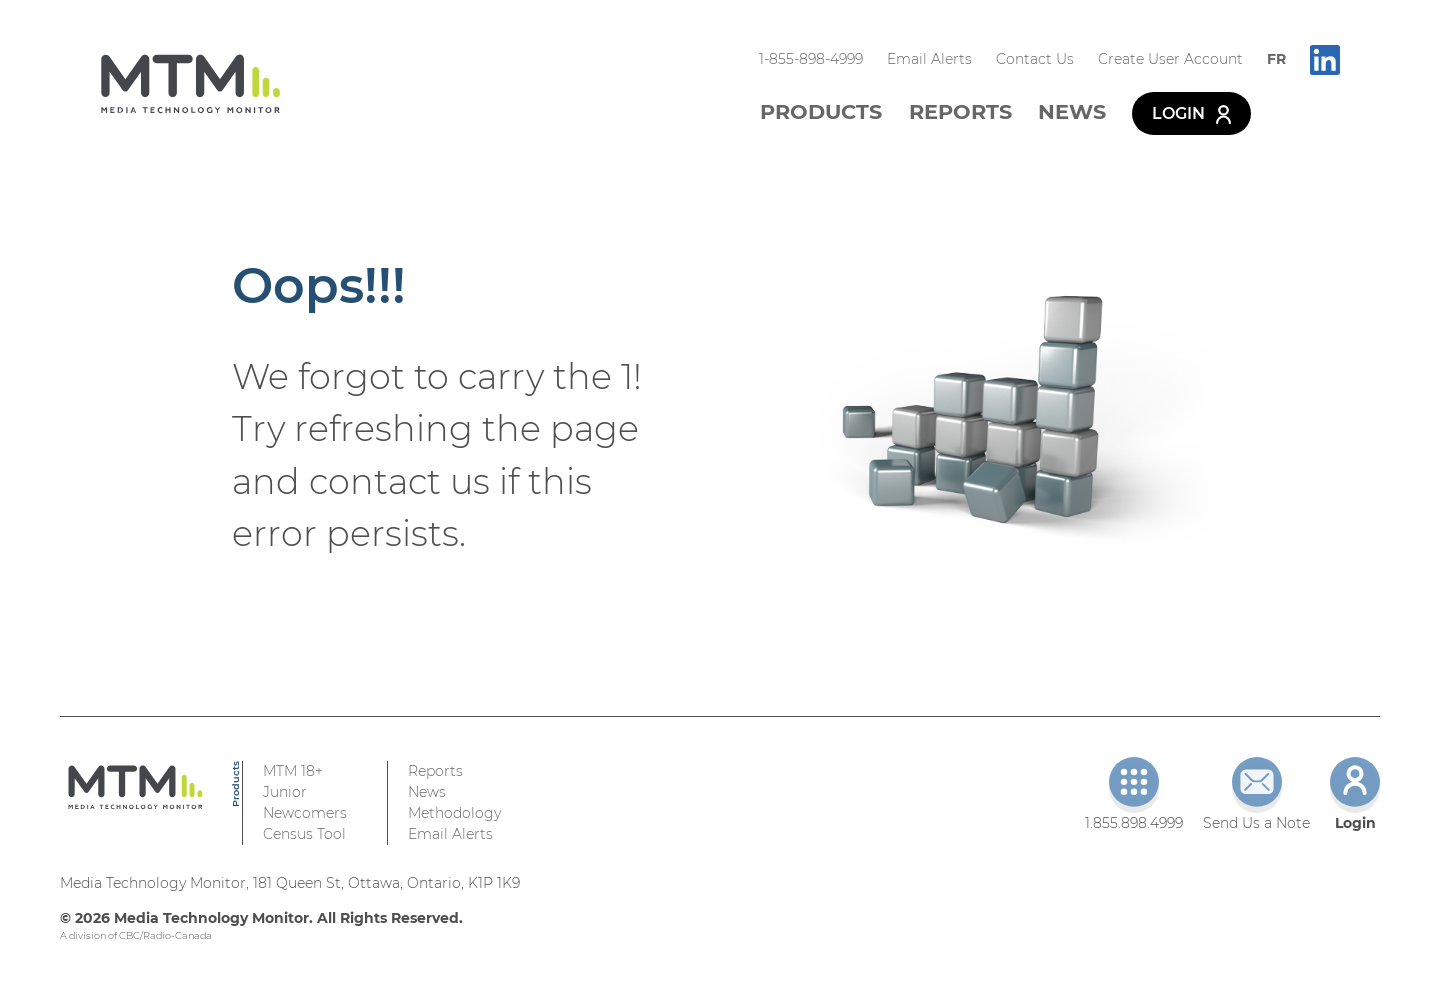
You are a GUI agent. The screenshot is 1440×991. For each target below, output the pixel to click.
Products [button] (821, 111)
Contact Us (1035, 59)
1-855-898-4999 (811, 59)
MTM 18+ (293, 771)
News (1072, 111)
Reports (960, 111)
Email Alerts (929, 59)
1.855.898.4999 (1134, 794)
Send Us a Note (1256, 794)
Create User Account (1170, 59)
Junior (285, 792)
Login (1191, 114)
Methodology (454, 813)
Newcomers (305, 813)
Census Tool (304, 834)
